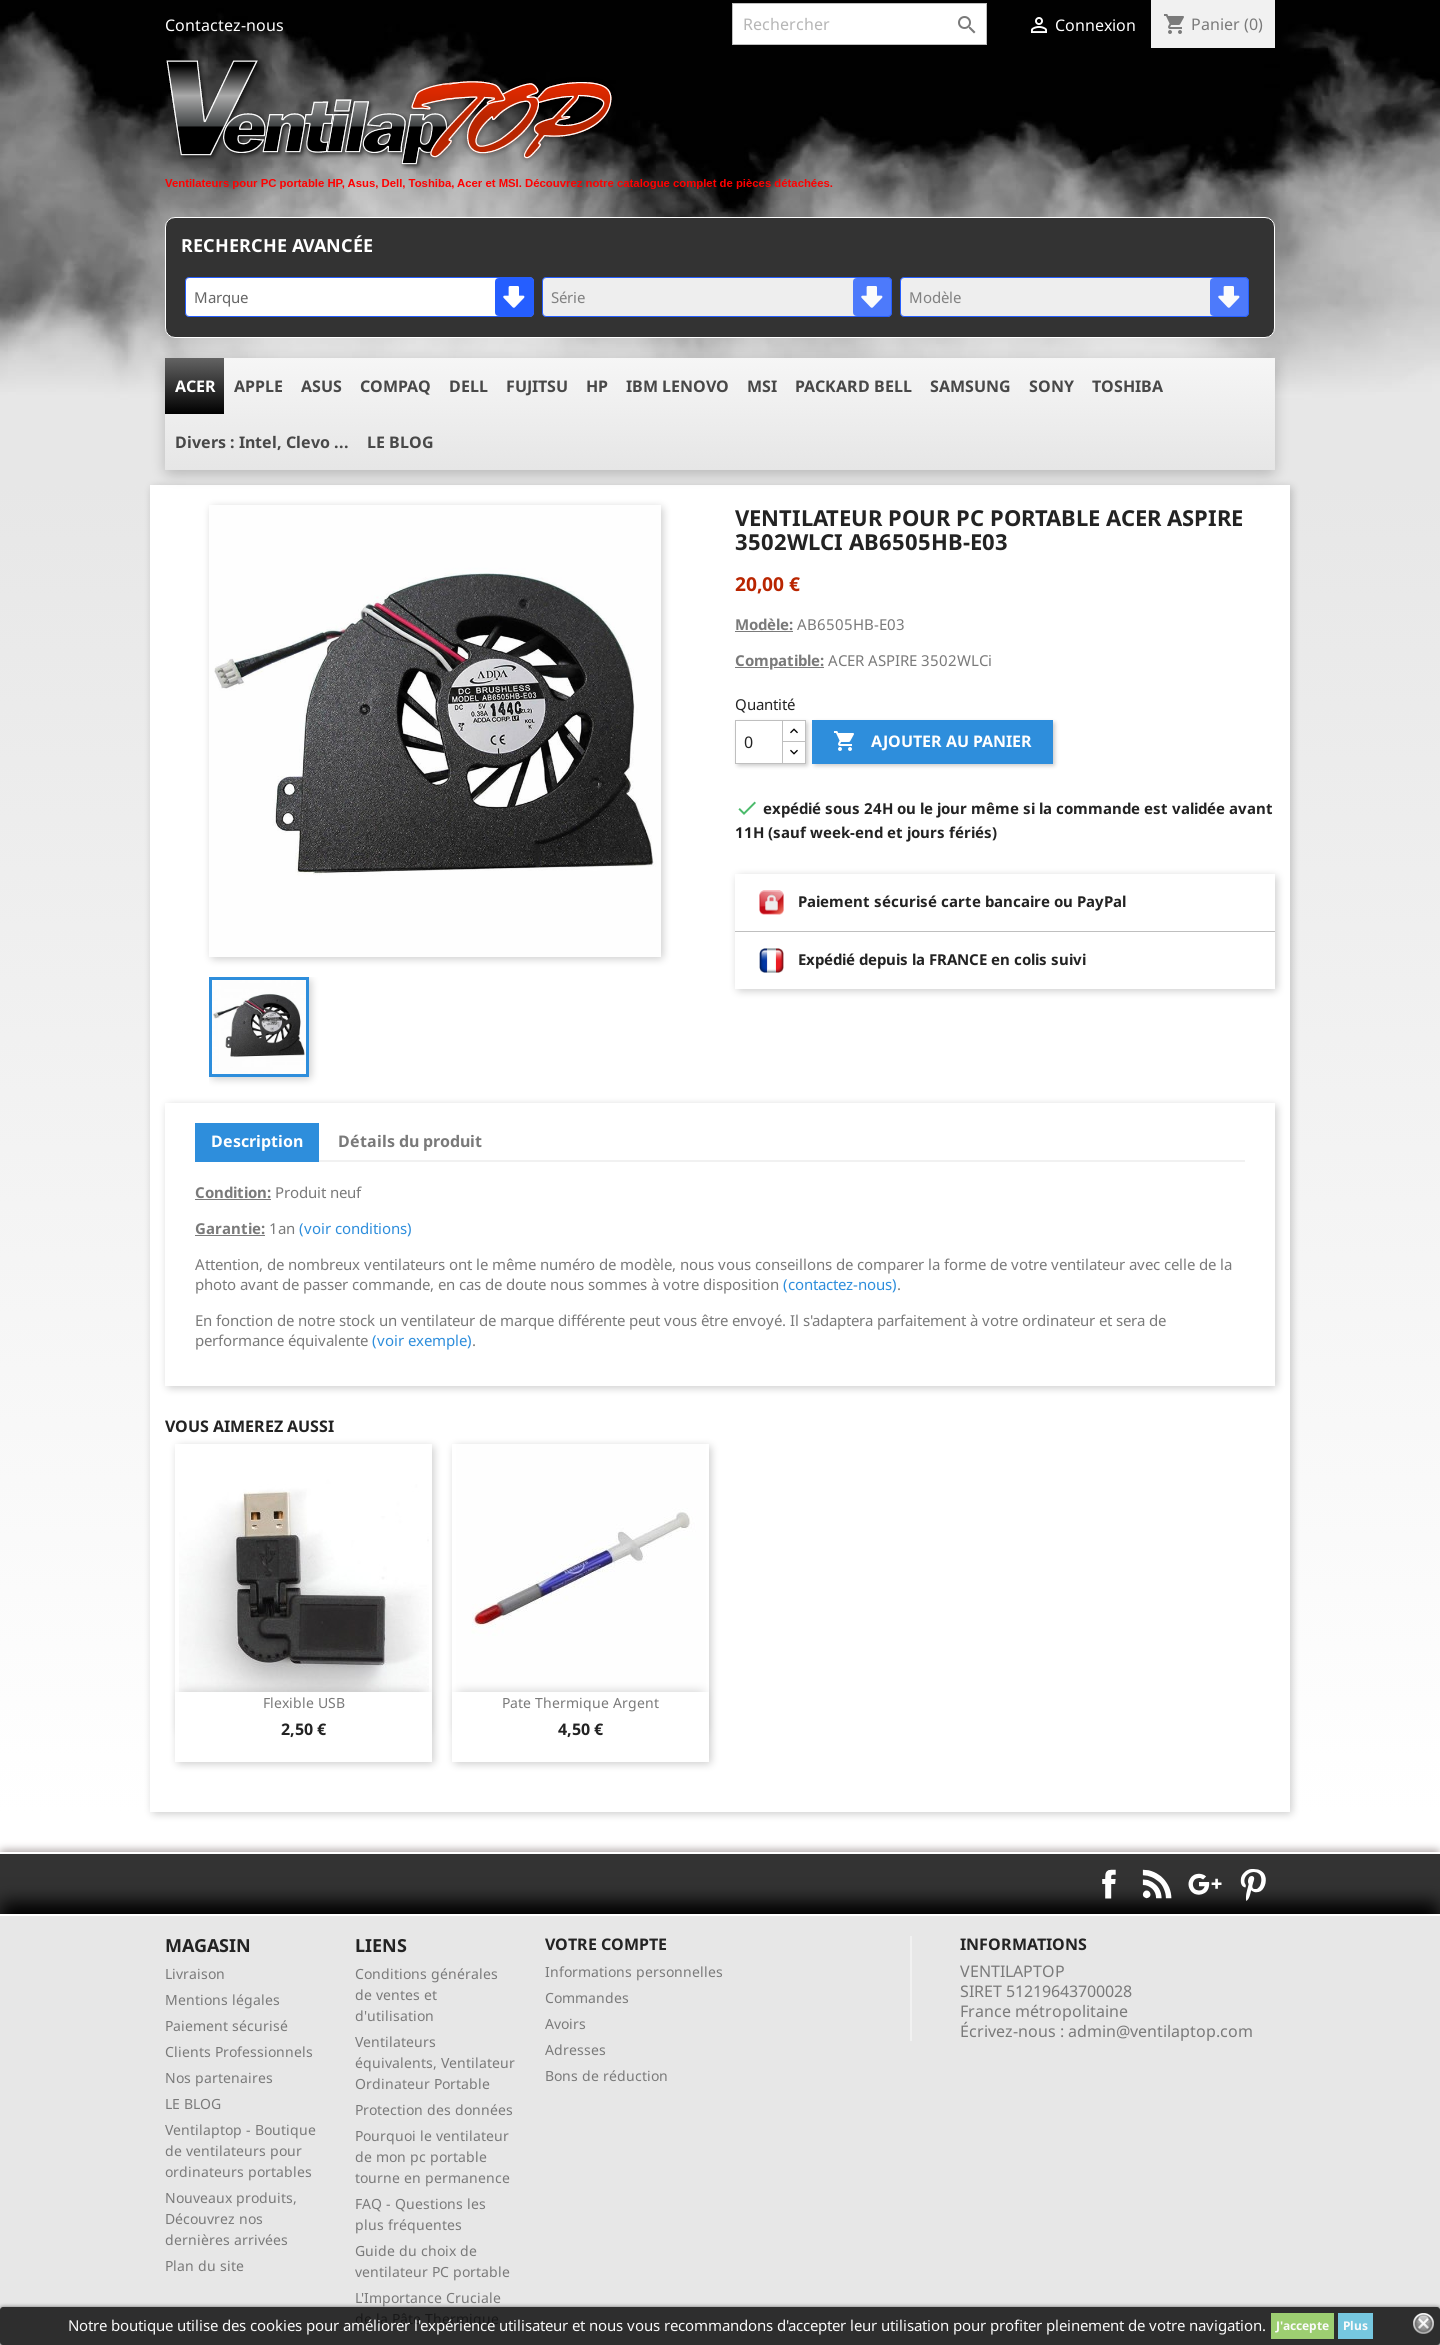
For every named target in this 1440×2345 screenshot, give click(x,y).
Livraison (195, 1973)
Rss (1157, 1884)
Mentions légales (222, 1999)
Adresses (575, 2049)
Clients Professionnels (239, 2051)
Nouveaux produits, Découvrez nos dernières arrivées (231, 2218)
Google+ (1205, 1884)
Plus (1355, 2325)
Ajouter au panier (932, 742)
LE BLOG (193, 2103)
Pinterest (1253, 1884)
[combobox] (359, 297)
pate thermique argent (580, 1702)
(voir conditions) (355, 1228)
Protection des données (434, 2109)
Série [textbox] (568, 297)
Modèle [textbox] (935, 297)
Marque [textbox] (221, 297)
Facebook (1109, 1884)
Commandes (587, 1997)
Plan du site (204, 2265)
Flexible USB (304, 1702)
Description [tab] (257, 1141)
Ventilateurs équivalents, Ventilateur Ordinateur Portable (435, 2062)
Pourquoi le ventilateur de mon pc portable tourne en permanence (432, 2156)
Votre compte (606, 1944)
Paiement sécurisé (226, 2025)
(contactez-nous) (840, 1284)
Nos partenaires (219, 2077)
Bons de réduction (606, 2075)
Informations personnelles (634, 1971)
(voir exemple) (422, 1340)
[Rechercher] (859, 24)
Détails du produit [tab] (410, 1141)
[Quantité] (759, 742)
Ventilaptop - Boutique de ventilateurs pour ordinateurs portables (240, 2150)
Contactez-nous (224, 25)
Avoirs (565, 2023)
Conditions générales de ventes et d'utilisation (426, 1994)
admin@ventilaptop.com (1160, 2031)
